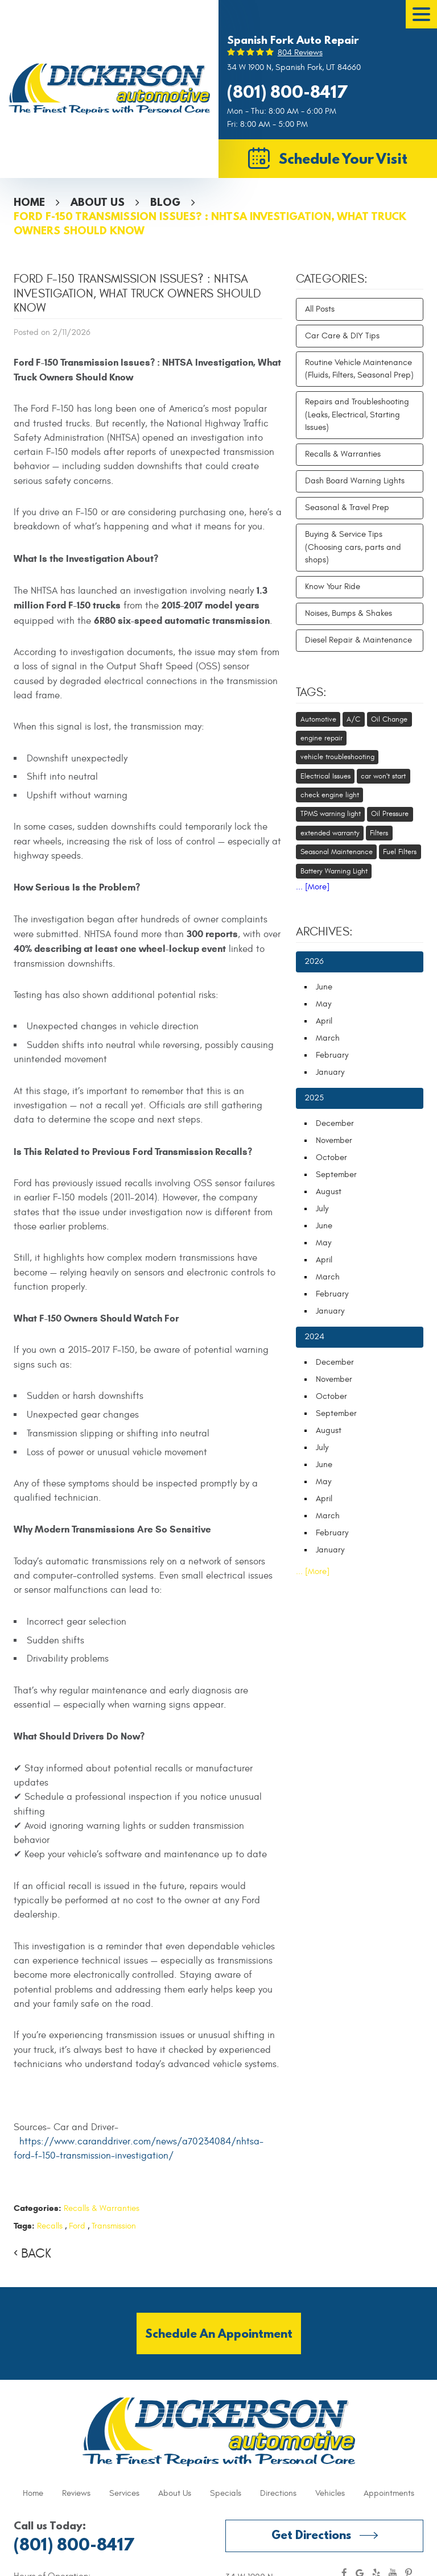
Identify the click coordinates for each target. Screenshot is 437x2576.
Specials (225, 2493)
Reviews (76, 2493)
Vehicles (330, 2493)
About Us (98, 201)
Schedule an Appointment (218, 2333)
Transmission (114, 2226)
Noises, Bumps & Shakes (348, 613)
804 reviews (300, 52)
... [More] (312, 887)
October (331, 1157)
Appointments (389, 2493)
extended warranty (330, 833)
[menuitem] (33, 2493)
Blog (165, 201)
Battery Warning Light (334, 871)
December (335, 1123)
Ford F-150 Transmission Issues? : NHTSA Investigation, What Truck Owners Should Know (210, 223)
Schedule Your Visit (343, 158)
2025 (314, 1098)
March (328, 1038)
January (330, 1072)
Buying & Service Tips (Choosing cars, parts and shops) (353, 547)
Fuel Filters (400, 851)
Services (124, 2493)
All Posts (320, 309)
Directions (278, 2493)
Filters (379, 833)
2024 (314, 1336)
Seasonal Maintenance (336, 851)
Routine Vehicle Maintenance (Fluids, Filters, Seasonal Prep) (359, 369)
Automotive (318, 719)
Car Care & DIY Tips (342, 336)
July (322, 1209)
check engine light (329, 795)
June (324, 987)
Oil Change (389, 719)
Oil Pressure (390, 813)
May (323, 1004)
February (332, 1055)
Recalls (50, 2226)
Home (29, 201)
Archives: (324, 932)
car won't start (383, 776)
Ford (77, 2226)
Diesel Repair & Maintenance (358, 640)
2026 (314, 961)
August (328, 1191)
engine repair (321, 738)
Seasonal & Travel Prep (347, 507)
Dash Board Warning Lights (355, 481)
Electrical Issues (325, 776)
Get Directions (311, 2535)
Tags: (311, 692)
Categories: (332, 279)
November (334, 1140)
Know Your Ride (332, 586)
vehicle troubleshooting (337, 756)
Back (36, 2253)
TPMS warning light (330, 813)
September (336, 1174)
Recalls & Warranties (101, 2208)
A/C (353, 719)
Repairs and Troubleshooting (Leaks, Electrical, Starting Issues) (357, 414)
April (324, 1021)
